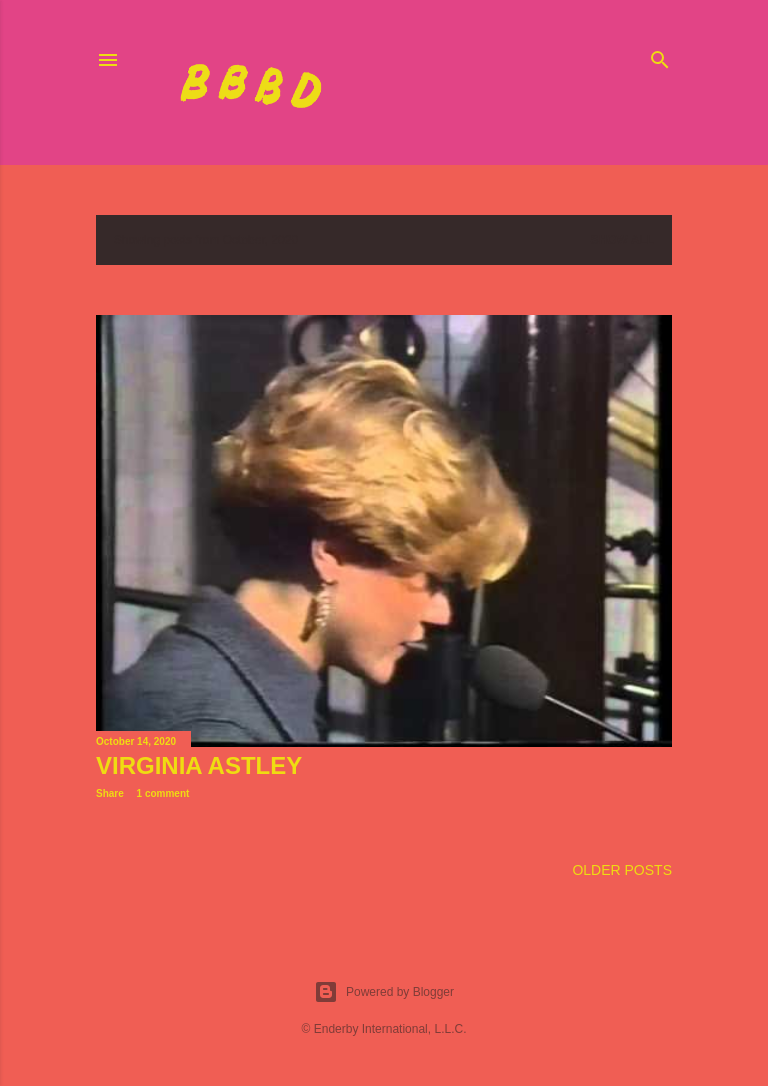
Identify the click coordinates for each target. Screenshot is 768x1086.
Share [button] (110, 793)
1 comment (163, 793)
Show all (622, 240)
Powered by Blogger (384, 992)
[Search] (660, 55)
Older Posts (622, 870)
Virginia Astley (199, 765)
